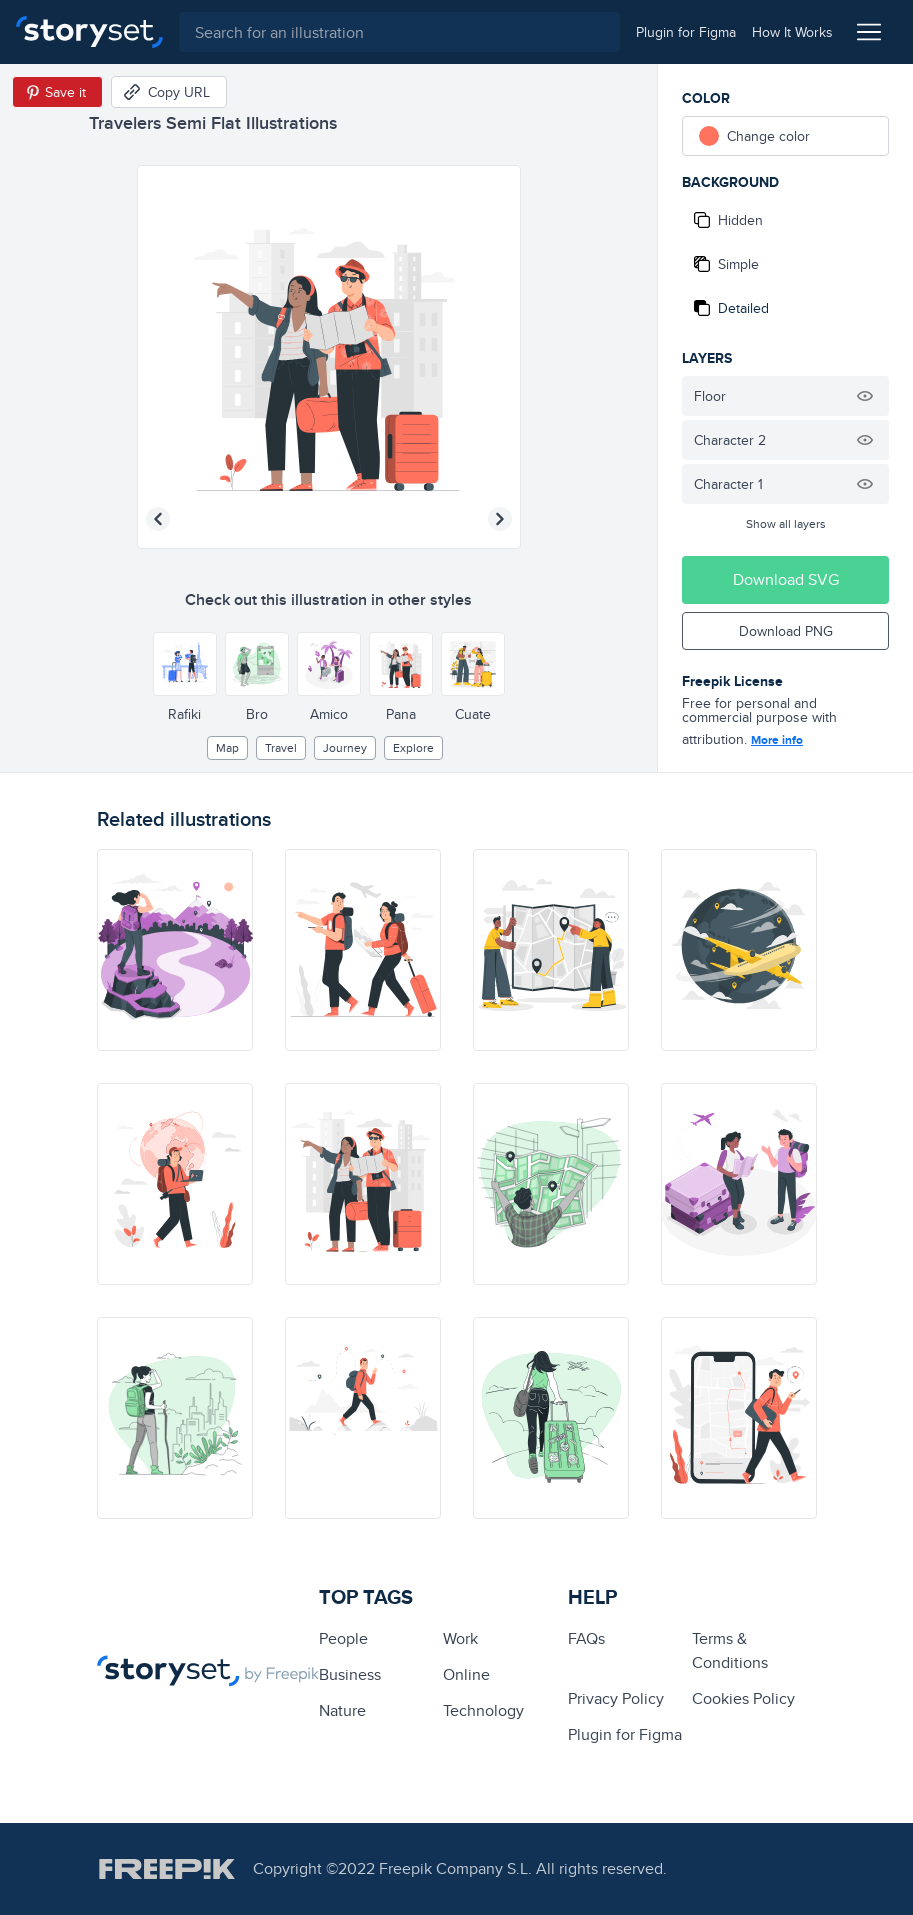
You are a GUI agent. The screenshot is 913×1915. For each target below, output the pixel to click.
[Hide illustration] (865, 396)
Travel (281, 747)
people (343, 1638)
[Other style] (185, 664)
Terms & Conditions (730, 1650)
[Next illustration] (500, 519)
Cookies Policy (743, 1698)
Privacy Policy (616, 1698)
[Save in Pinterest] (57, 92)
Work (460, 1638)
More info (777, 740)
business (350, 1674)
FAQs (586, 1638)
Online (466, 1674)
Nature (342, 1710)
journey (345, 747)
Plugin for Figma (625, 1734)
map (227, 747)
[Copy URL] (169, 92)
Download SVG (786, 579)
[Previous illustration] (158, 519)
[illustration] (175, 950)
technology (483, 1710)
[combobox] (399, 32)
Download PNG (786, 631)
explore (413, 747)
